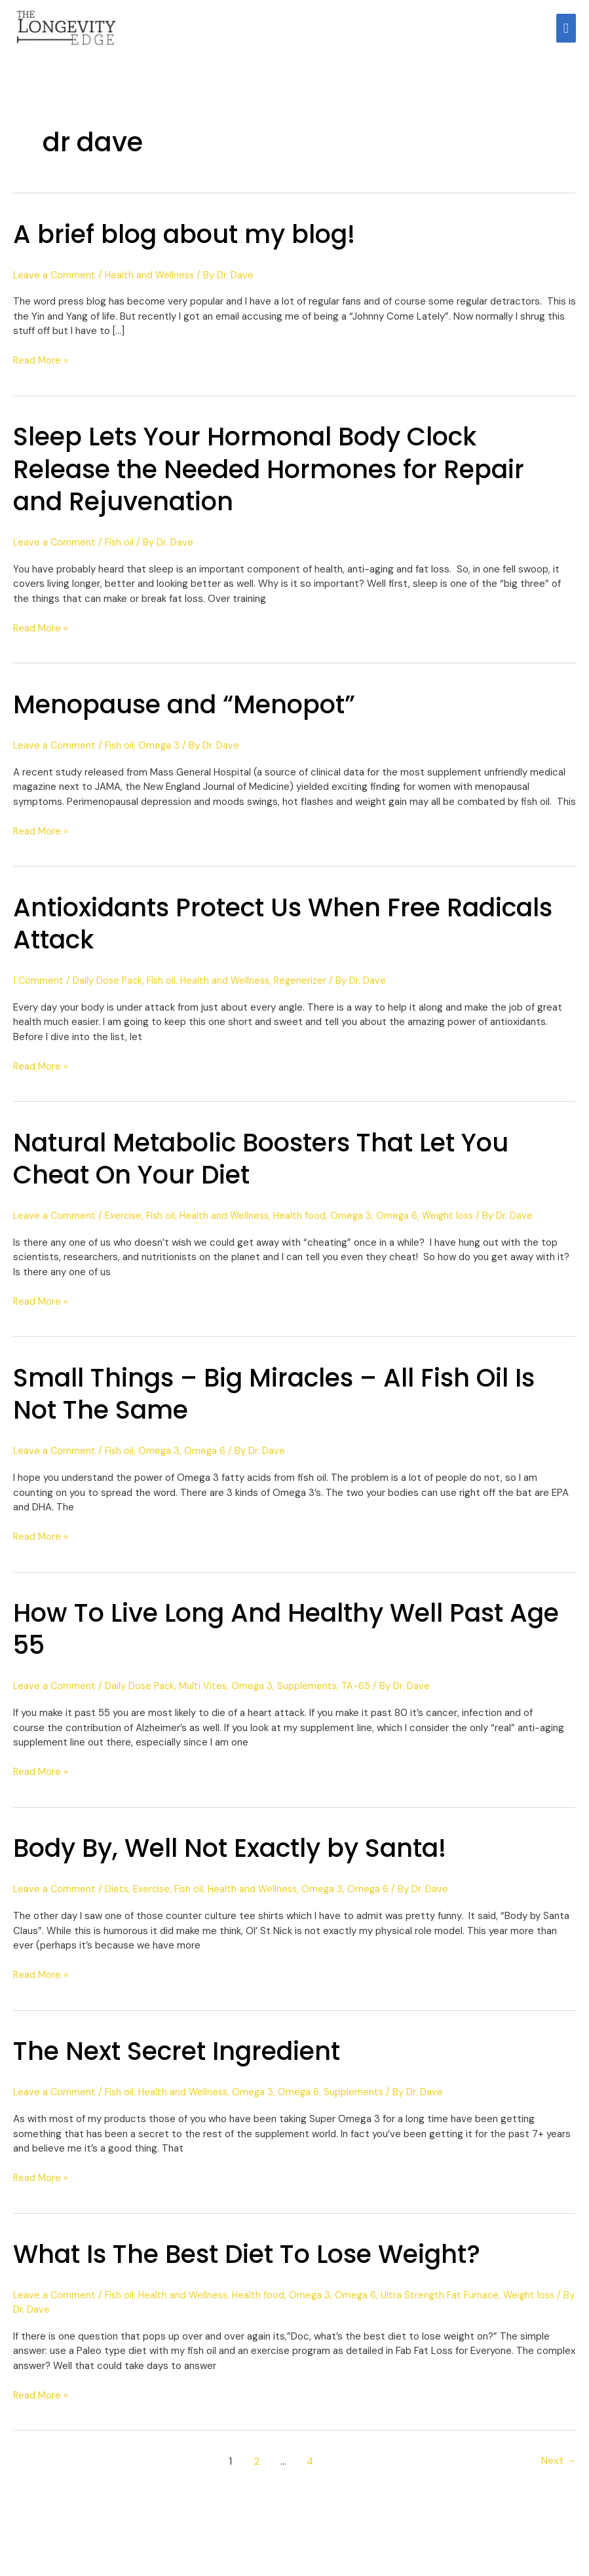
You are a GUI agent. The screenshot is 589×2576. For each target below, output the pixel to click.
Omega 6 (405, 1224)
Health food (306, 1224)
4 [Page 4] (309, 2470)
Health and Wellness (152, 284)
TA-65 (361, 1695)
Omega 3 (162, 754)
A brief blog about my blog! (192, 243)
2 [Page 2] (255, 2470)
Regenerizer (308, 989)
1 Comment (39, 989)
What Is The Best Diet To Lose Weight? (259, 2263)
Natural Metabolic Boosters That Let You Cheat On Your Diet (274, 1167)
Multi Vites (206, 1695)
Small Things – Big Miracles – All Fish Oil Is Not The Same (287, 1402)
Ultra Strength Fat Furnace (448, 2304)
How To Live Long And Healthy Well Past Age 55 (271, 1637)
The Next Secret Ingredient (183, 2060)
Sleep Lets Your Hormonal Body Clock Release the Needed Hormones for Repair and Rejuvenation (280, 477)
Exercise (125, 1224)
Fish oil (121, 551)
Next (558, 2470)
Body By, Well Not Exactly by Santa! (241, 1857)
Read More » (41, 369)
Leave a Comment (55, 284)
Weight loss (457, 1224)
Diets (118, 1898)
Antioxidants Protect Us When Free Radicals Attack (237, 932)
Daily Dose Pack (109, 989)
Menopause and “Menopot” (194, 713)
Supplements (312, 1695)
